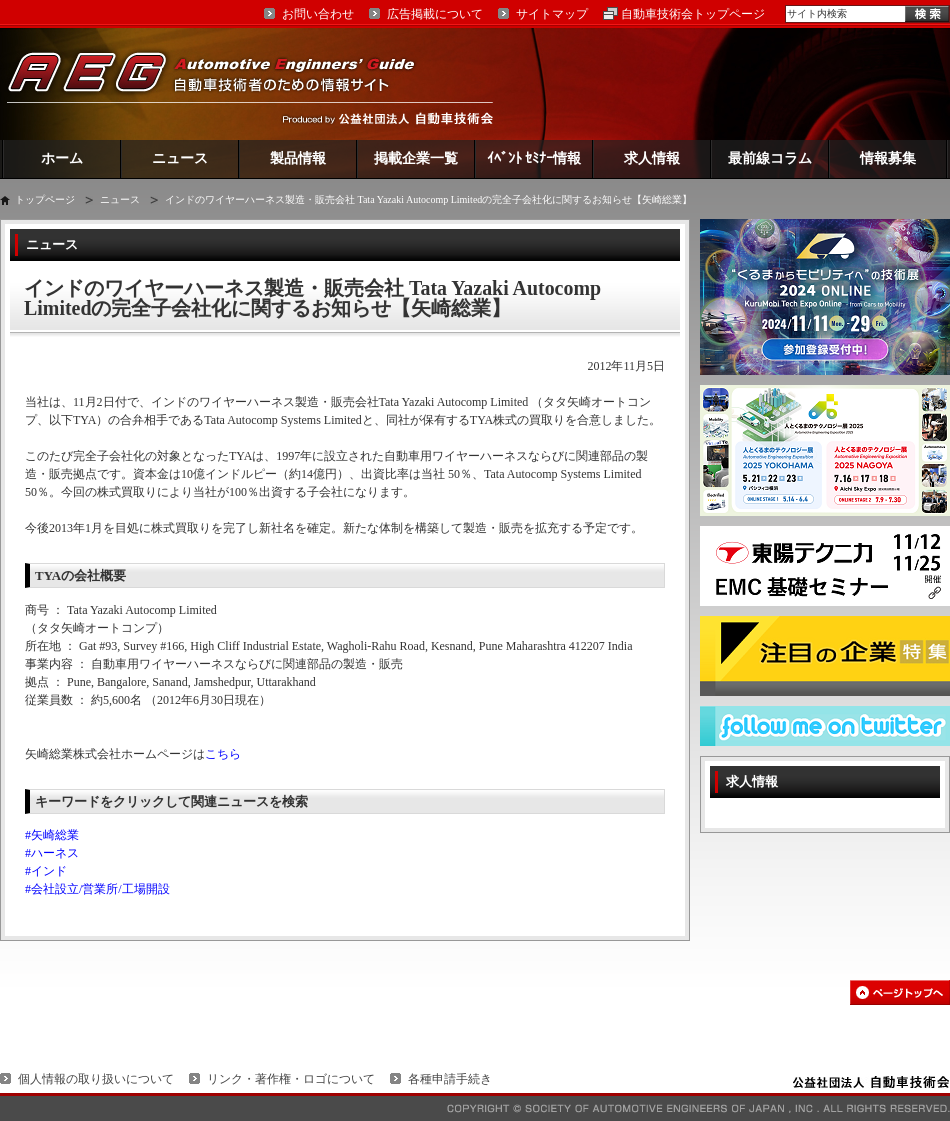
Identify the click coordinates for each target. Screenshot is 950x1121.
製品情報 (298, 158)
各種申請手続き (450, 1079)
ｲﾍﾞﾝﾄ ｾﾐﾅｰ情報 (534, 158)
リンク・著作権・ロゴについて (291, 1079)
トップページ (45, 199)
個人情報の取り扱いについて (96, 1079)
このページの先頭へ (900, 992)
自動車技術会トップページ (693, 14)
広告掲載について (435, 14)
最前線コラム (770, 158)
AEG (224, 83)
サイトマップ (552, 14)
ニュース (180, 158)
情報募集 (888, 158)
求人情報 (652, 158)
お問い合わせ (318, 14)
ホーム (62, 158)
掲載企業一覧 (416, 158)
